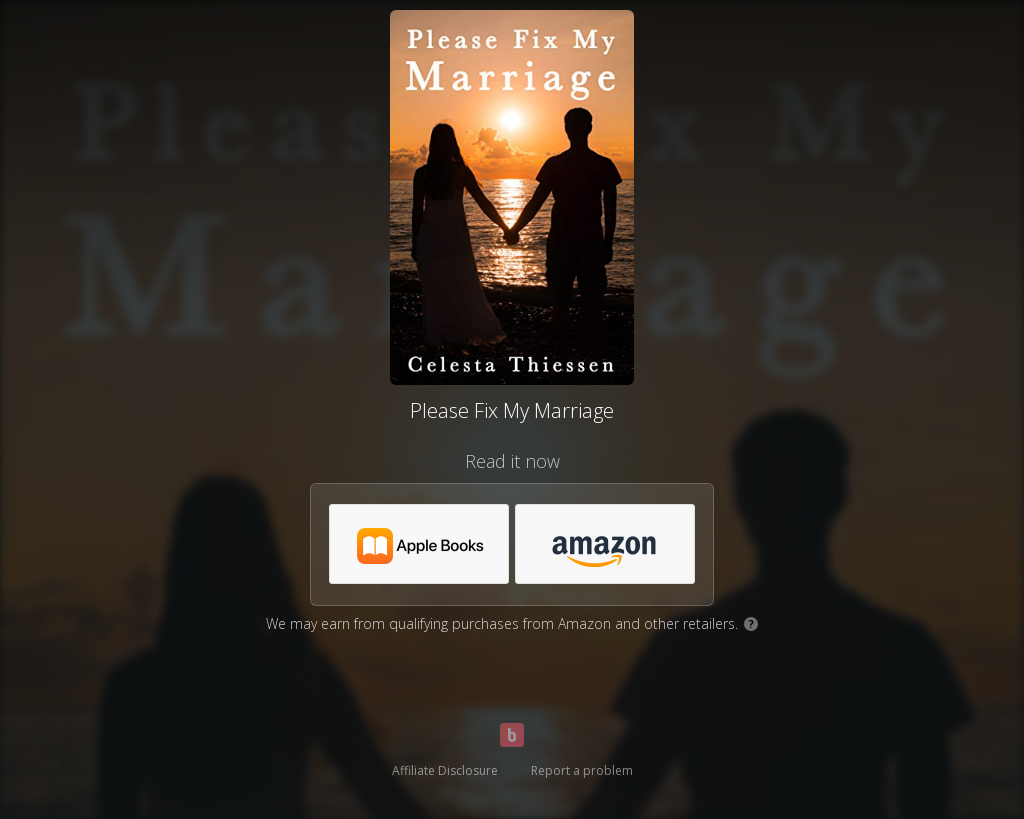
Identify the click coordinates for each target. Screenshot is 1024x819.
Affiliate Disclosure (445, 770)
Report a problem (582, 770)
